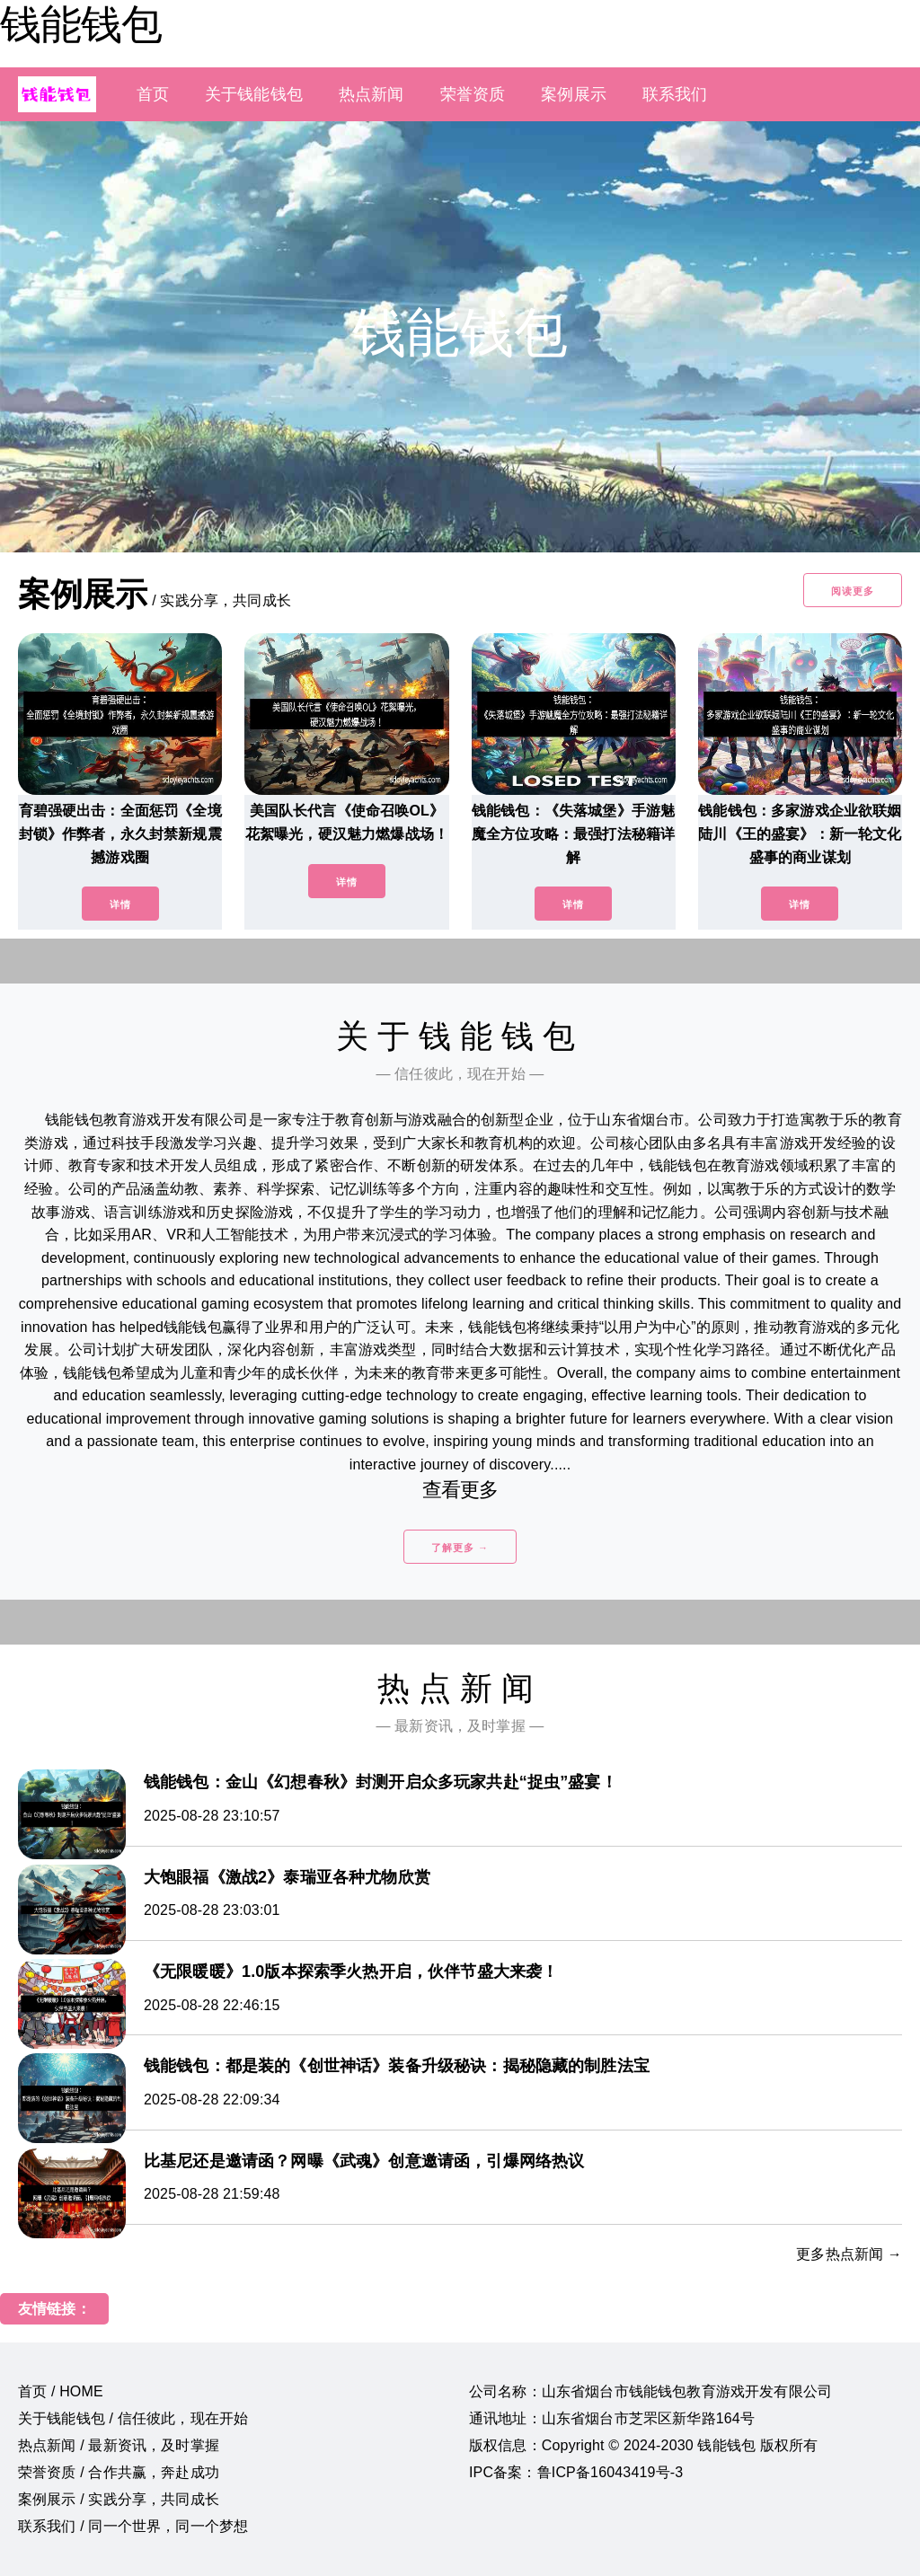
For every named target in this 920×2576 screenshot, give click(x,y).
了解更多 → (460, 1547)
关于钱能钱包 (254, 94)
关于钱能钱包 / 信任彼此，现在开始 (133, 2418)
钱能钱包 (81, 24)
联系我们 (675, 94)
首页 (153, 94)
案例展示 (573, 94)
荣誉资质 (473, 94)
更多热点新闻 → (849, 2254)
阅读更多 (852, 591)
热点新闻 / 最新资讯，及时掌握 (118, 2445)
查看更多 (460, 1489)
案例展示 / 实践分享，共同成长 (118, 2499)
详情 (120, 904)
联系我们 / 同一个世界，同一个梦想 (133, 2526)
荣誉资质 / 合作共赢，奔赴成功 (118, 2472)
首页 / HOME (60, 2391)
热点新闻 (371, 94)
